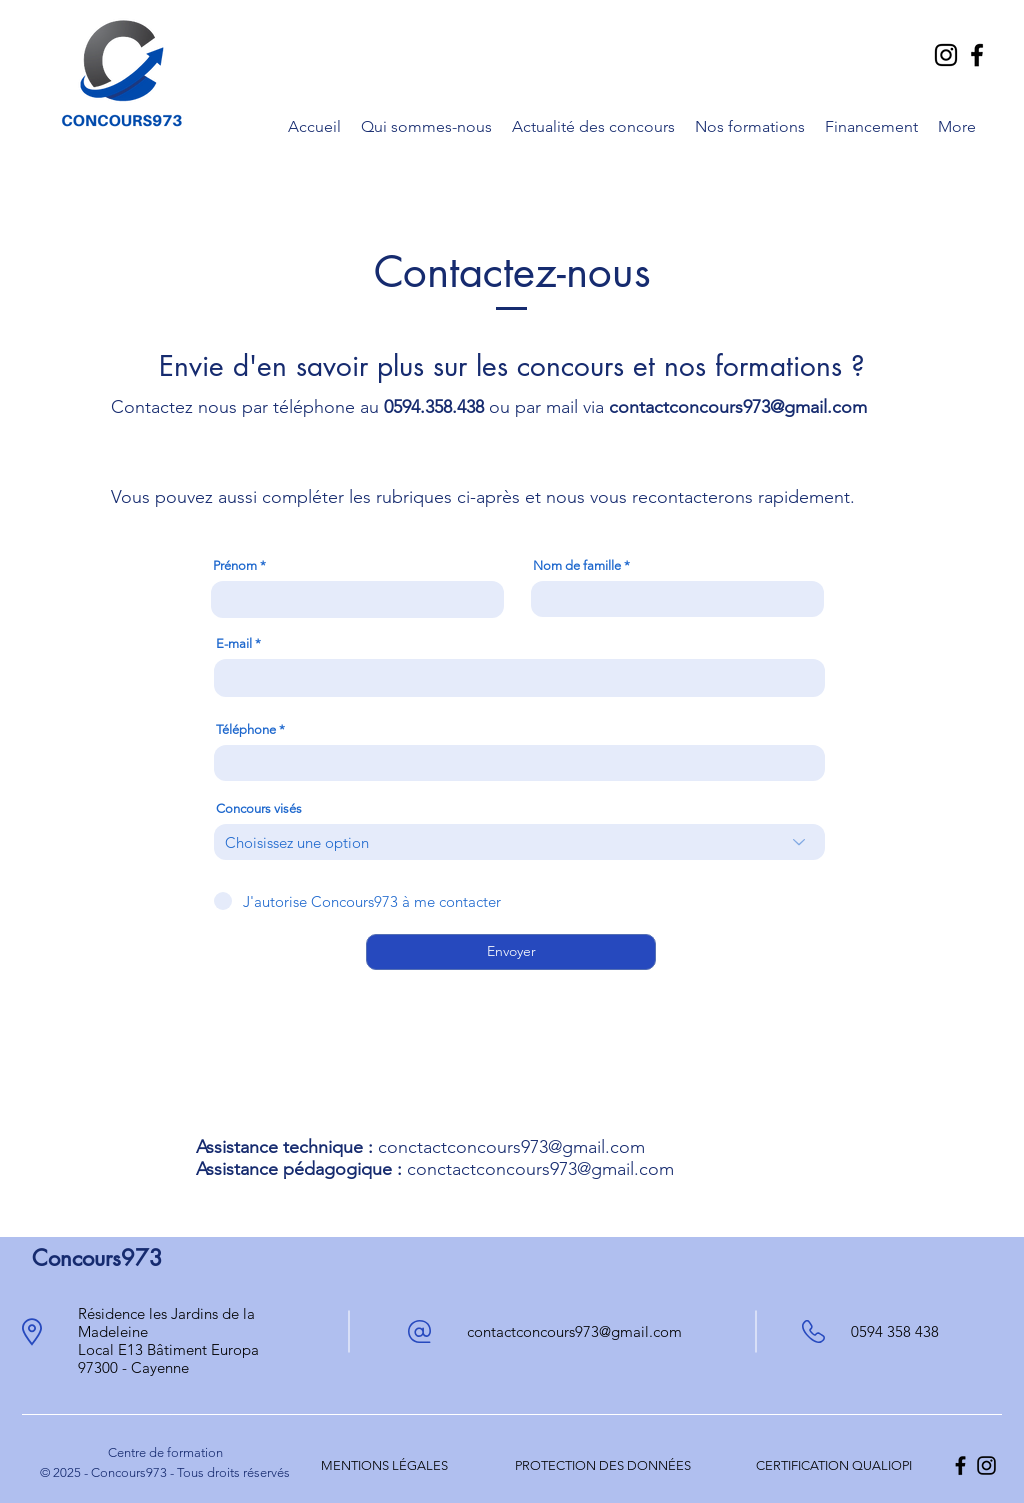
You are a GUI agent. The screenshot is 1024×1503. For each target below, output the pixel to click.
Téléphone (246, 729)
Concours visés (259, 808)
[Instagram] (946, 55)
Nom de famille (577, 565)
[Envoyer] (511, 952)
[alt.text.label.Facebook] (960, 1465)
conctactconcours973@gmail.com (511, 1147)
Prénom (235, 565)
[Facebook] (977, 55)
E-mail (234, 643)
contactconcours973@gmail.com (738, 407)
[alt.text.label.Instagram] (986, 1465)
